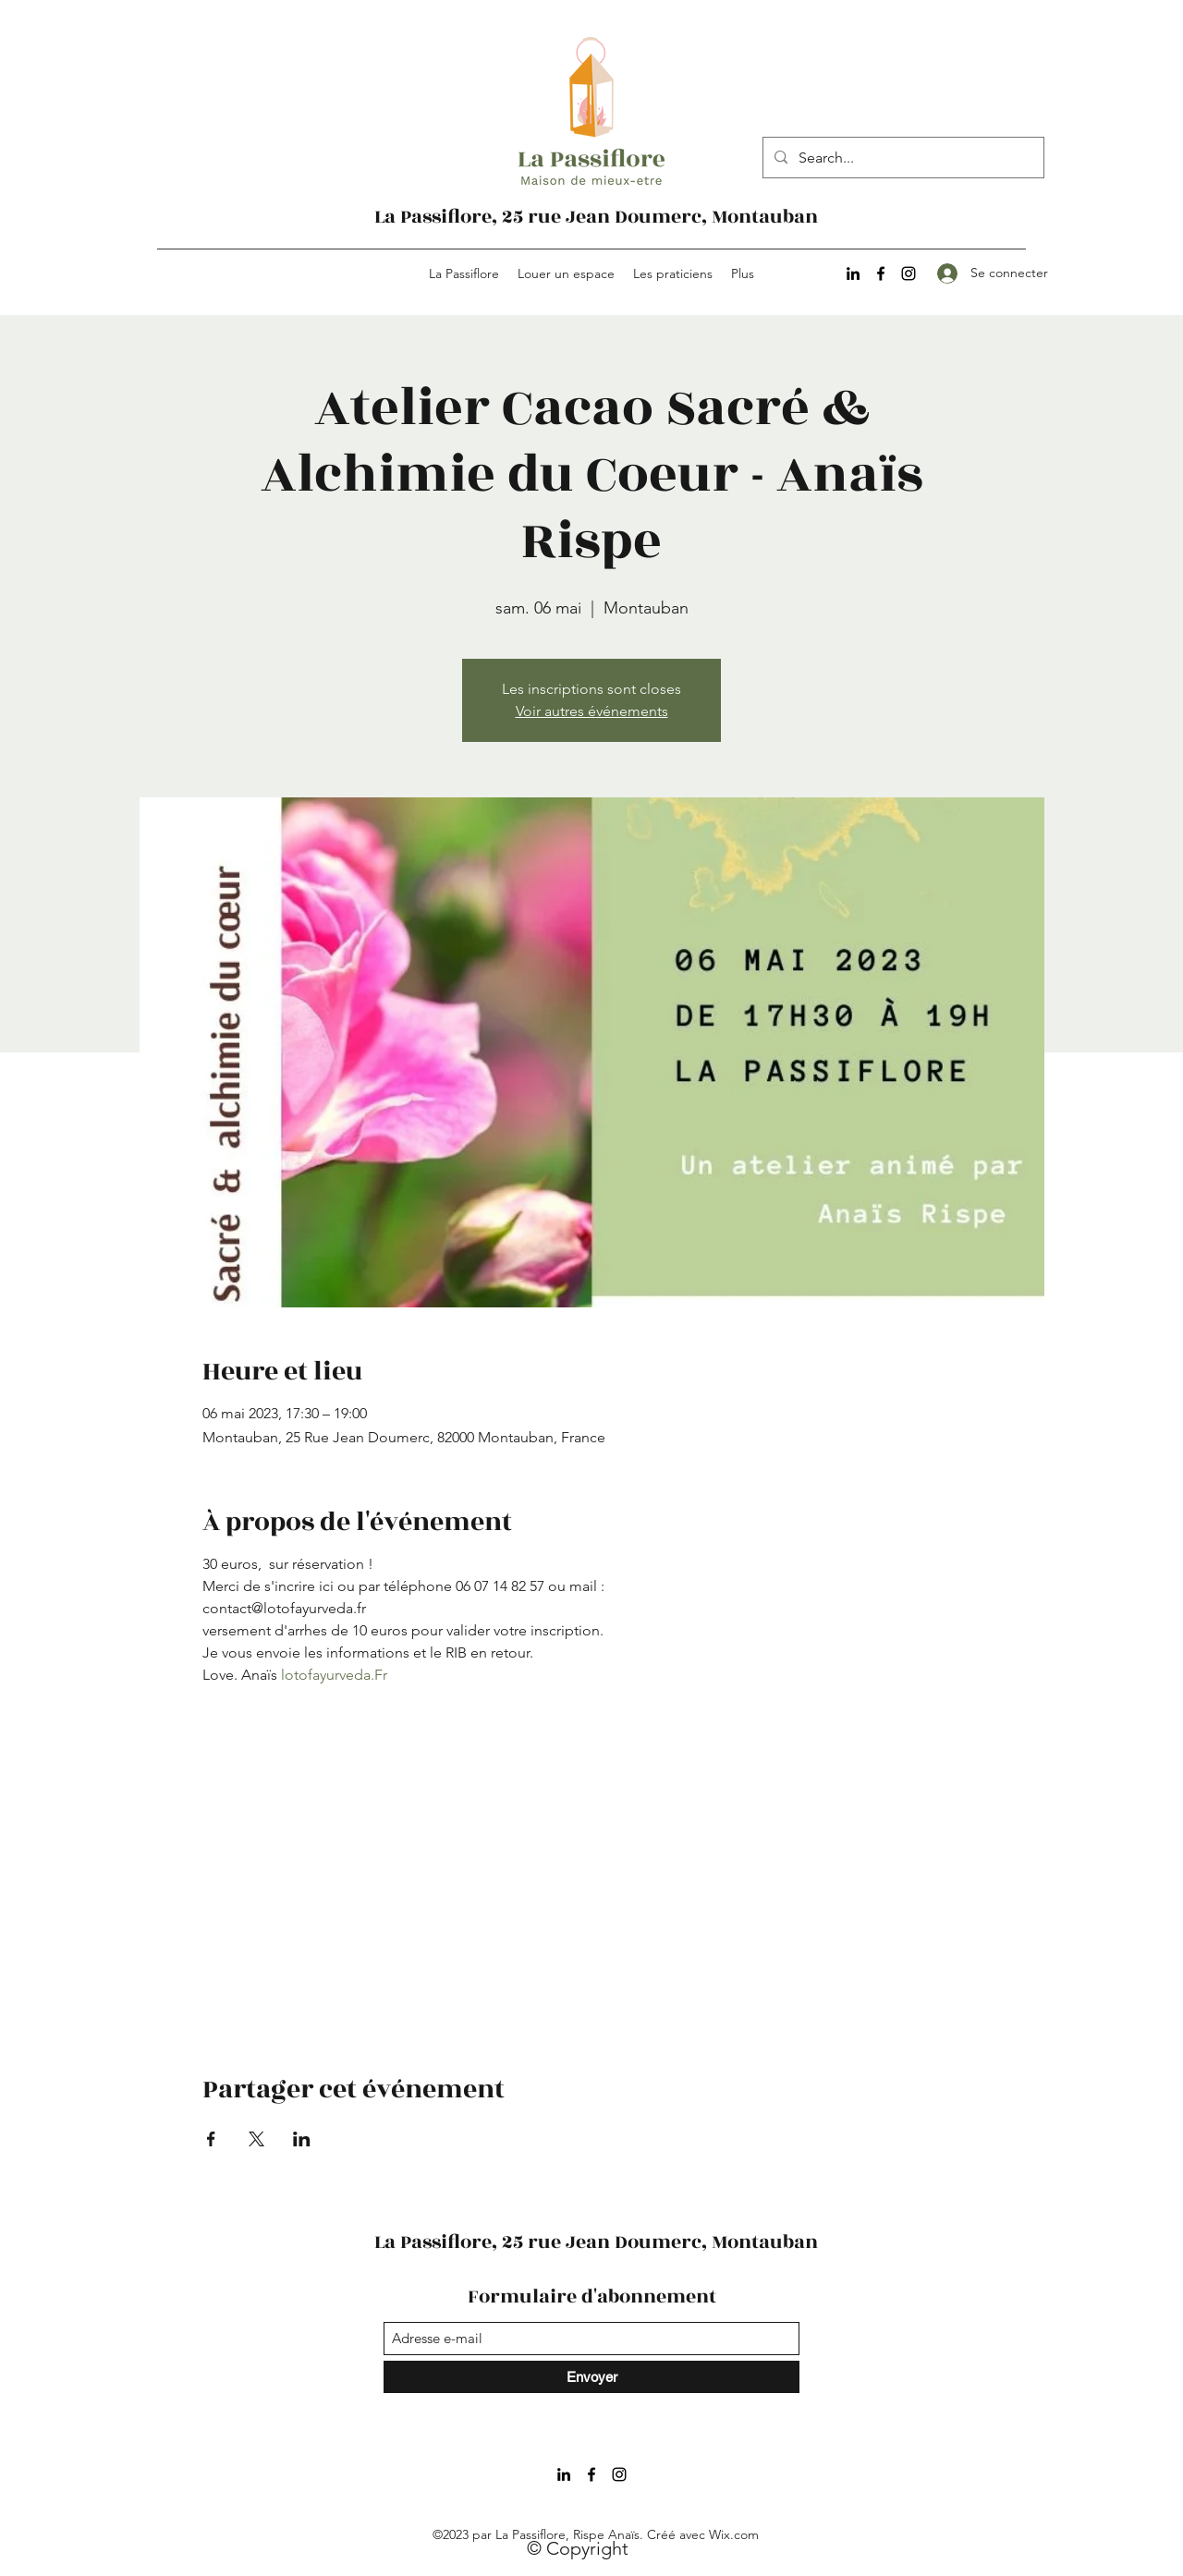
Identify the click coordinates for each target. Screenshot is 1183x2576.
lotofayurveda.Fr (334, 1674)
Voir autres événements (592, 711)
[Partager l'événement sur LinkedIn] (302, 2139)
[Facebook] (881, 273)
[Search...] (902, 158)
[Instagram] (908, 273)
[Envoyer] (591, 2377)
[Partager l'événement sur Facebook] (211, 2139)
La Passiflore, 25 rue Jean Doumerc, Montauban (596, 216)
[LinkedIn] (853, 273)
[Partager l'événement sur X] (256, 2139)
